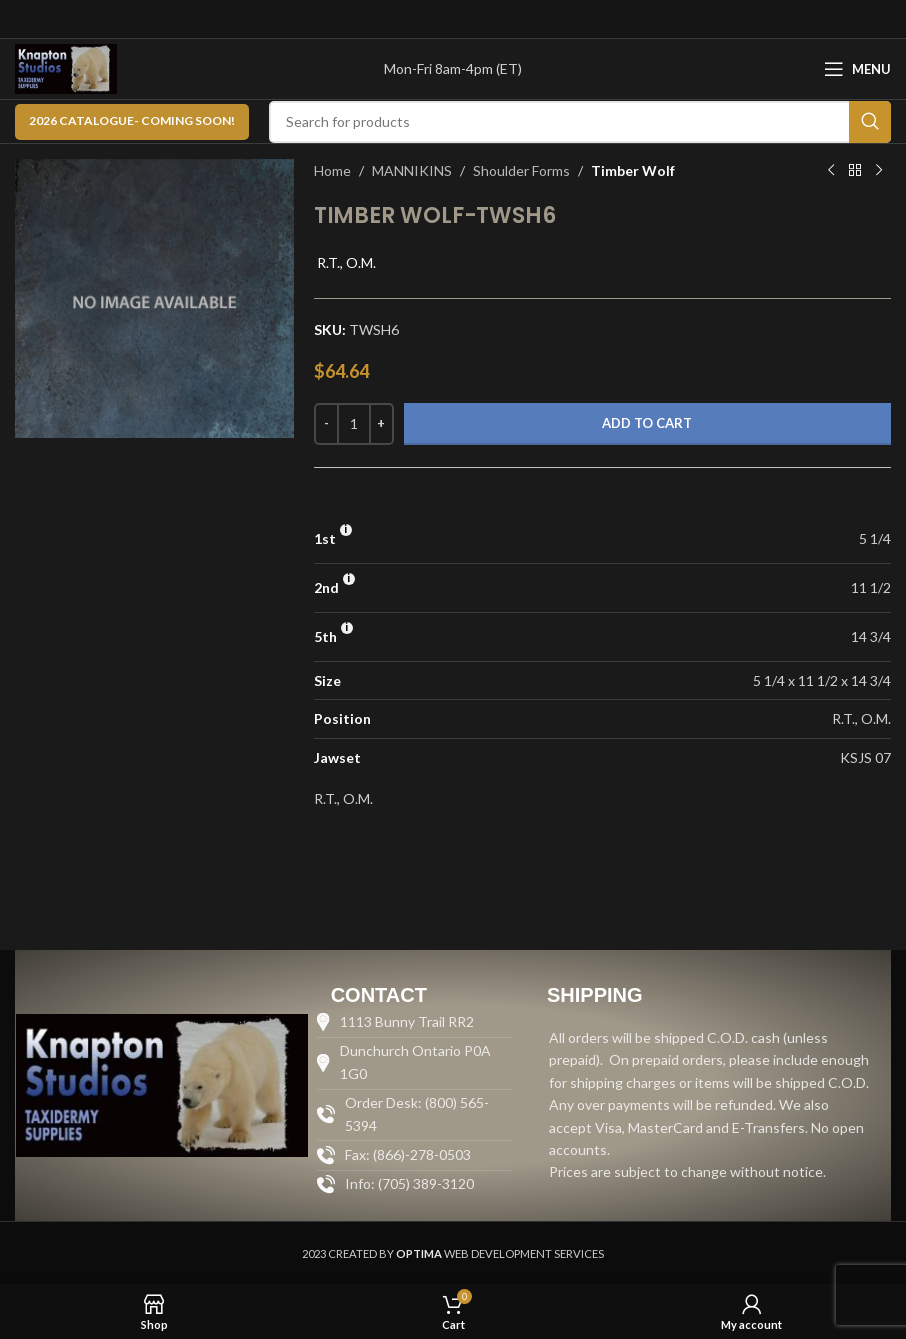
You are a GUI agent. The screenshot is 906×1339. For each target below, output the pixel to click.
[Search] (580, 122)
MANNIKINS (412, 170)
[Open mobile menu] (857, 69)
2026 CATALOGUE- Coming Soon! (132, 120)
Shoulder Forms (521, 170)
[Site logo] (66, 67)
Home (332, 170)
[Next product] (879, 171)
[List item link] (415, 1184)
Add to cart (647, 423)
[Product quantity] (354, 424)
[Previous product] (831, 171)
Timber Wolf (633, 170)
